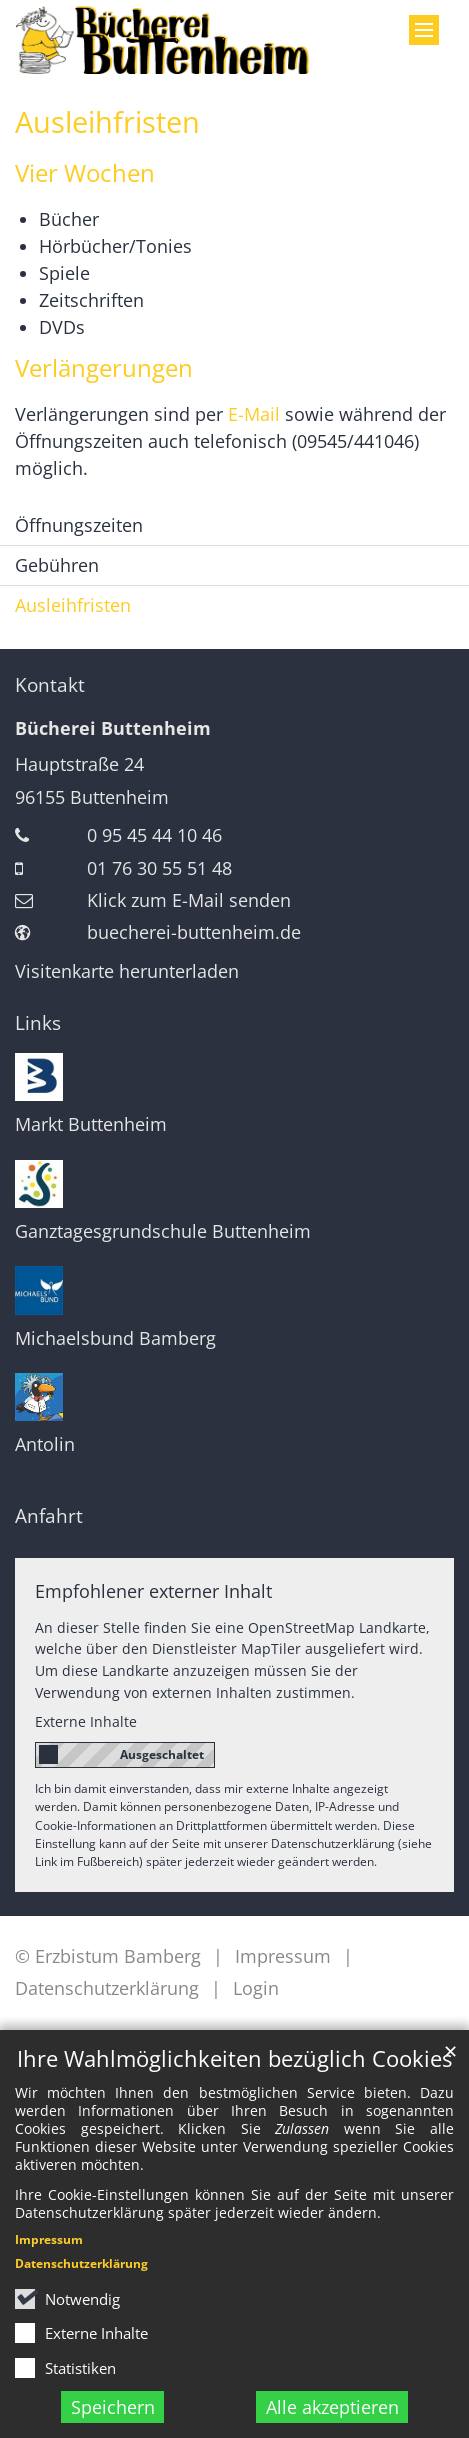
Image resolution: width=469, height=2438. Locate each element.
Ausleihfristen (107, 122)
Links (38, 1023)
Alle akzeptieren (332, 2407)
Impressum (49, 2239)
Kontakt (50, 685)
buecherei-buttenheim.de (194, 932)
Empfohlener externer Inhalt (153, 1591)
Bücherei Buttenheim (113, 728)
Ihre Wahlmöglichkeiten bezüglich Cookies (234, 2058)
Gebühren (57, 565)
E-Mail (254, 414)
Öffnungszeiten (79, 525)
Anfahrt (49, 1516)
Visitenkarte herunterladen (127, 971)
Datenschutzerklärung (81, 2263)
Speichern (113, 2407)
